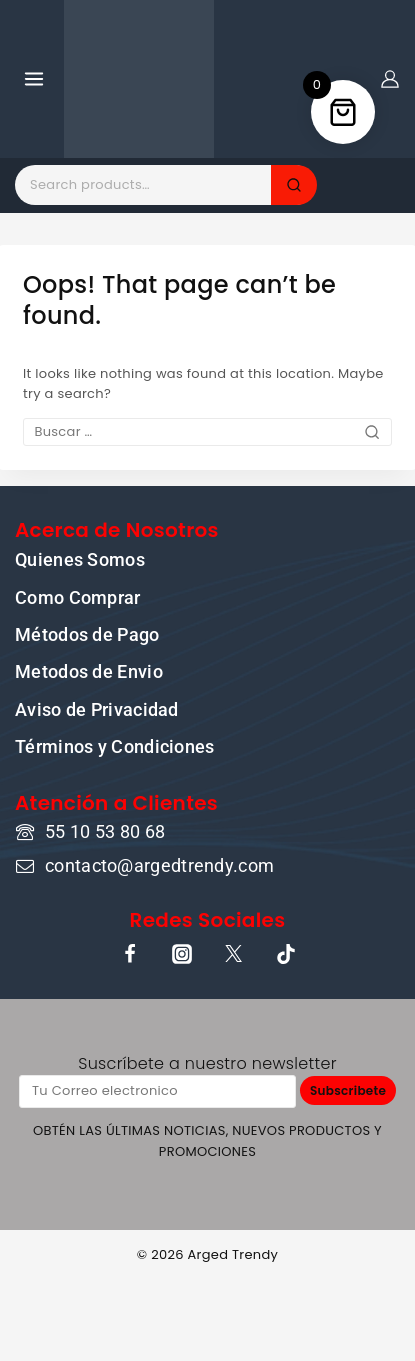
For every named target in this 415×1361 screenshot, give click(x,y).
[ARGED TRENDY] (139, 79)
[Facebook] (130, 954)
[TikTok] (286, 954)
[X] (234, 954)
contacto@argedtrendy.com (159, 865)
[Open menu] (34, 78)
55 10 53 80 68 (105, 831)
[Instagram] (182, 954)
